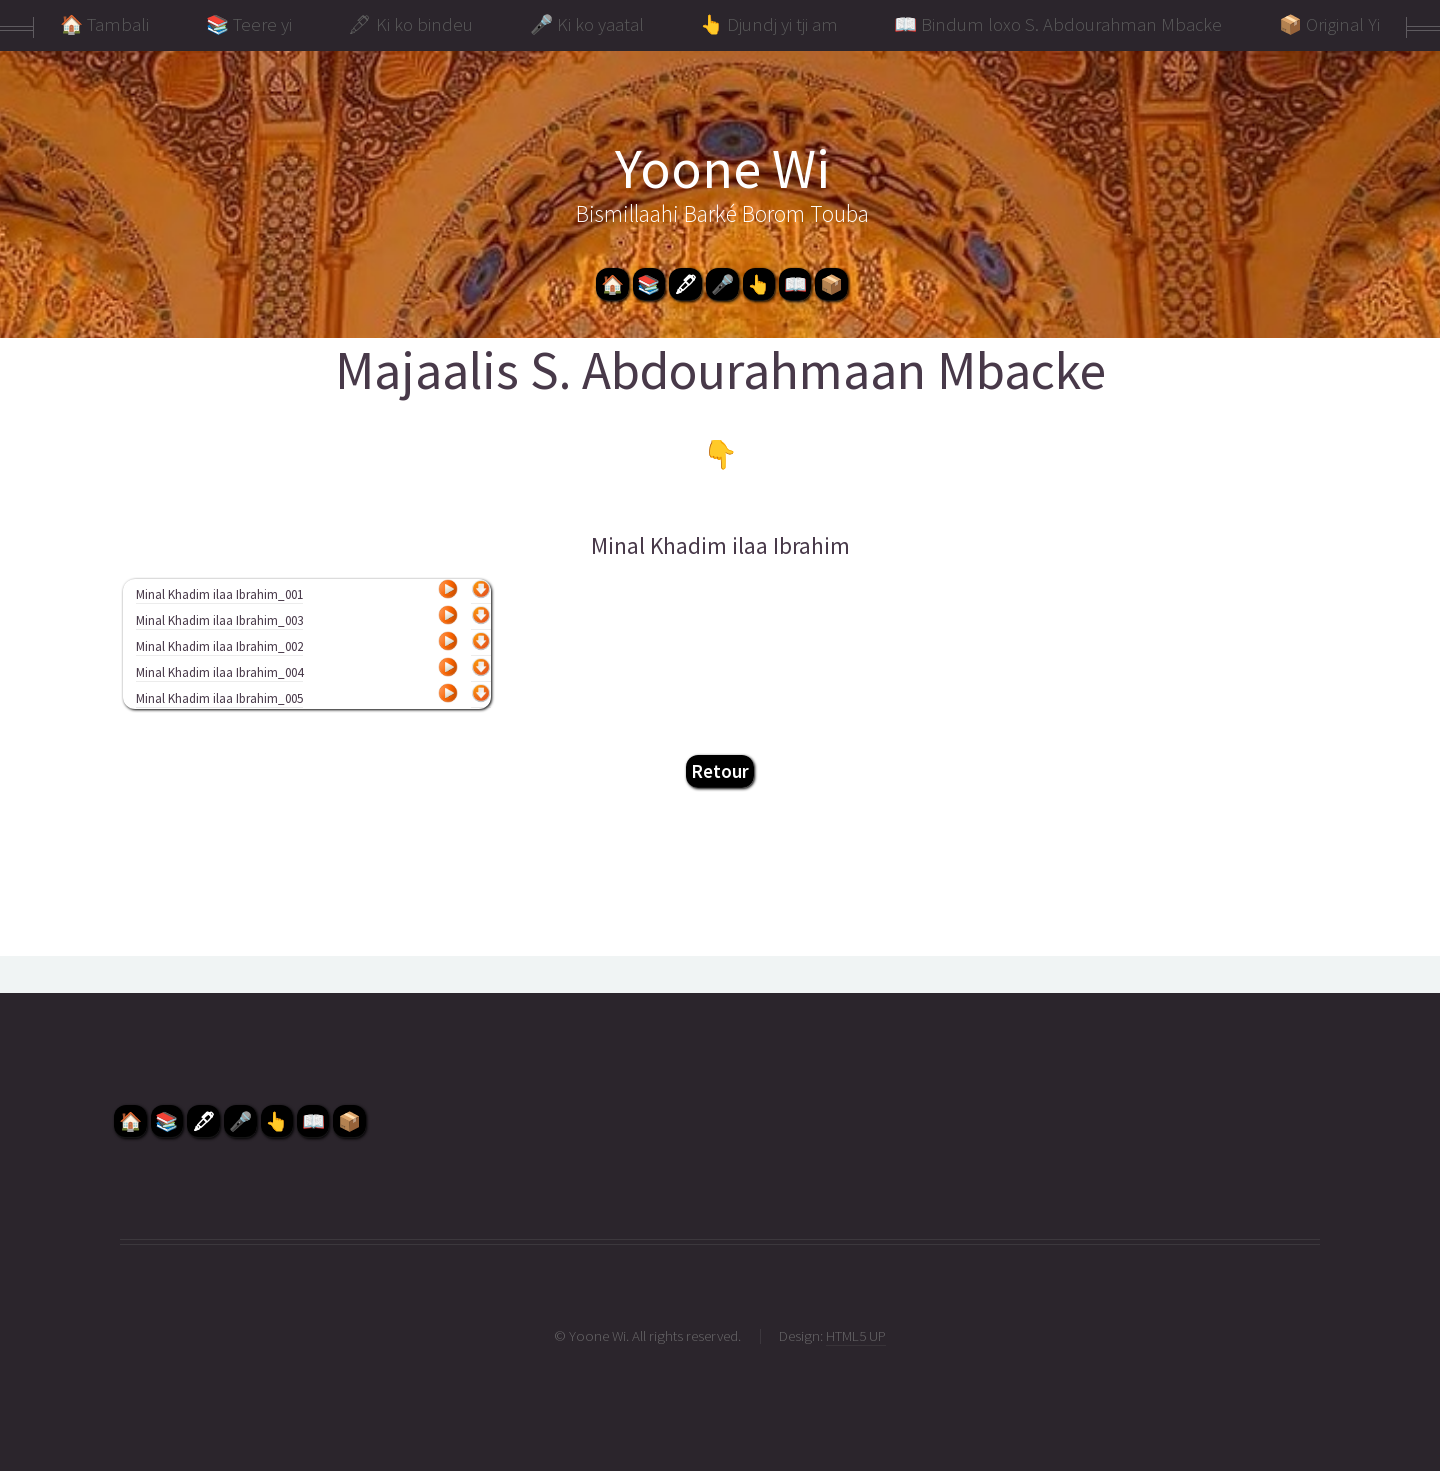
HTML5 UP (856, 1335)
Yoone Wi (722, 168)
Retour (720, 770)
